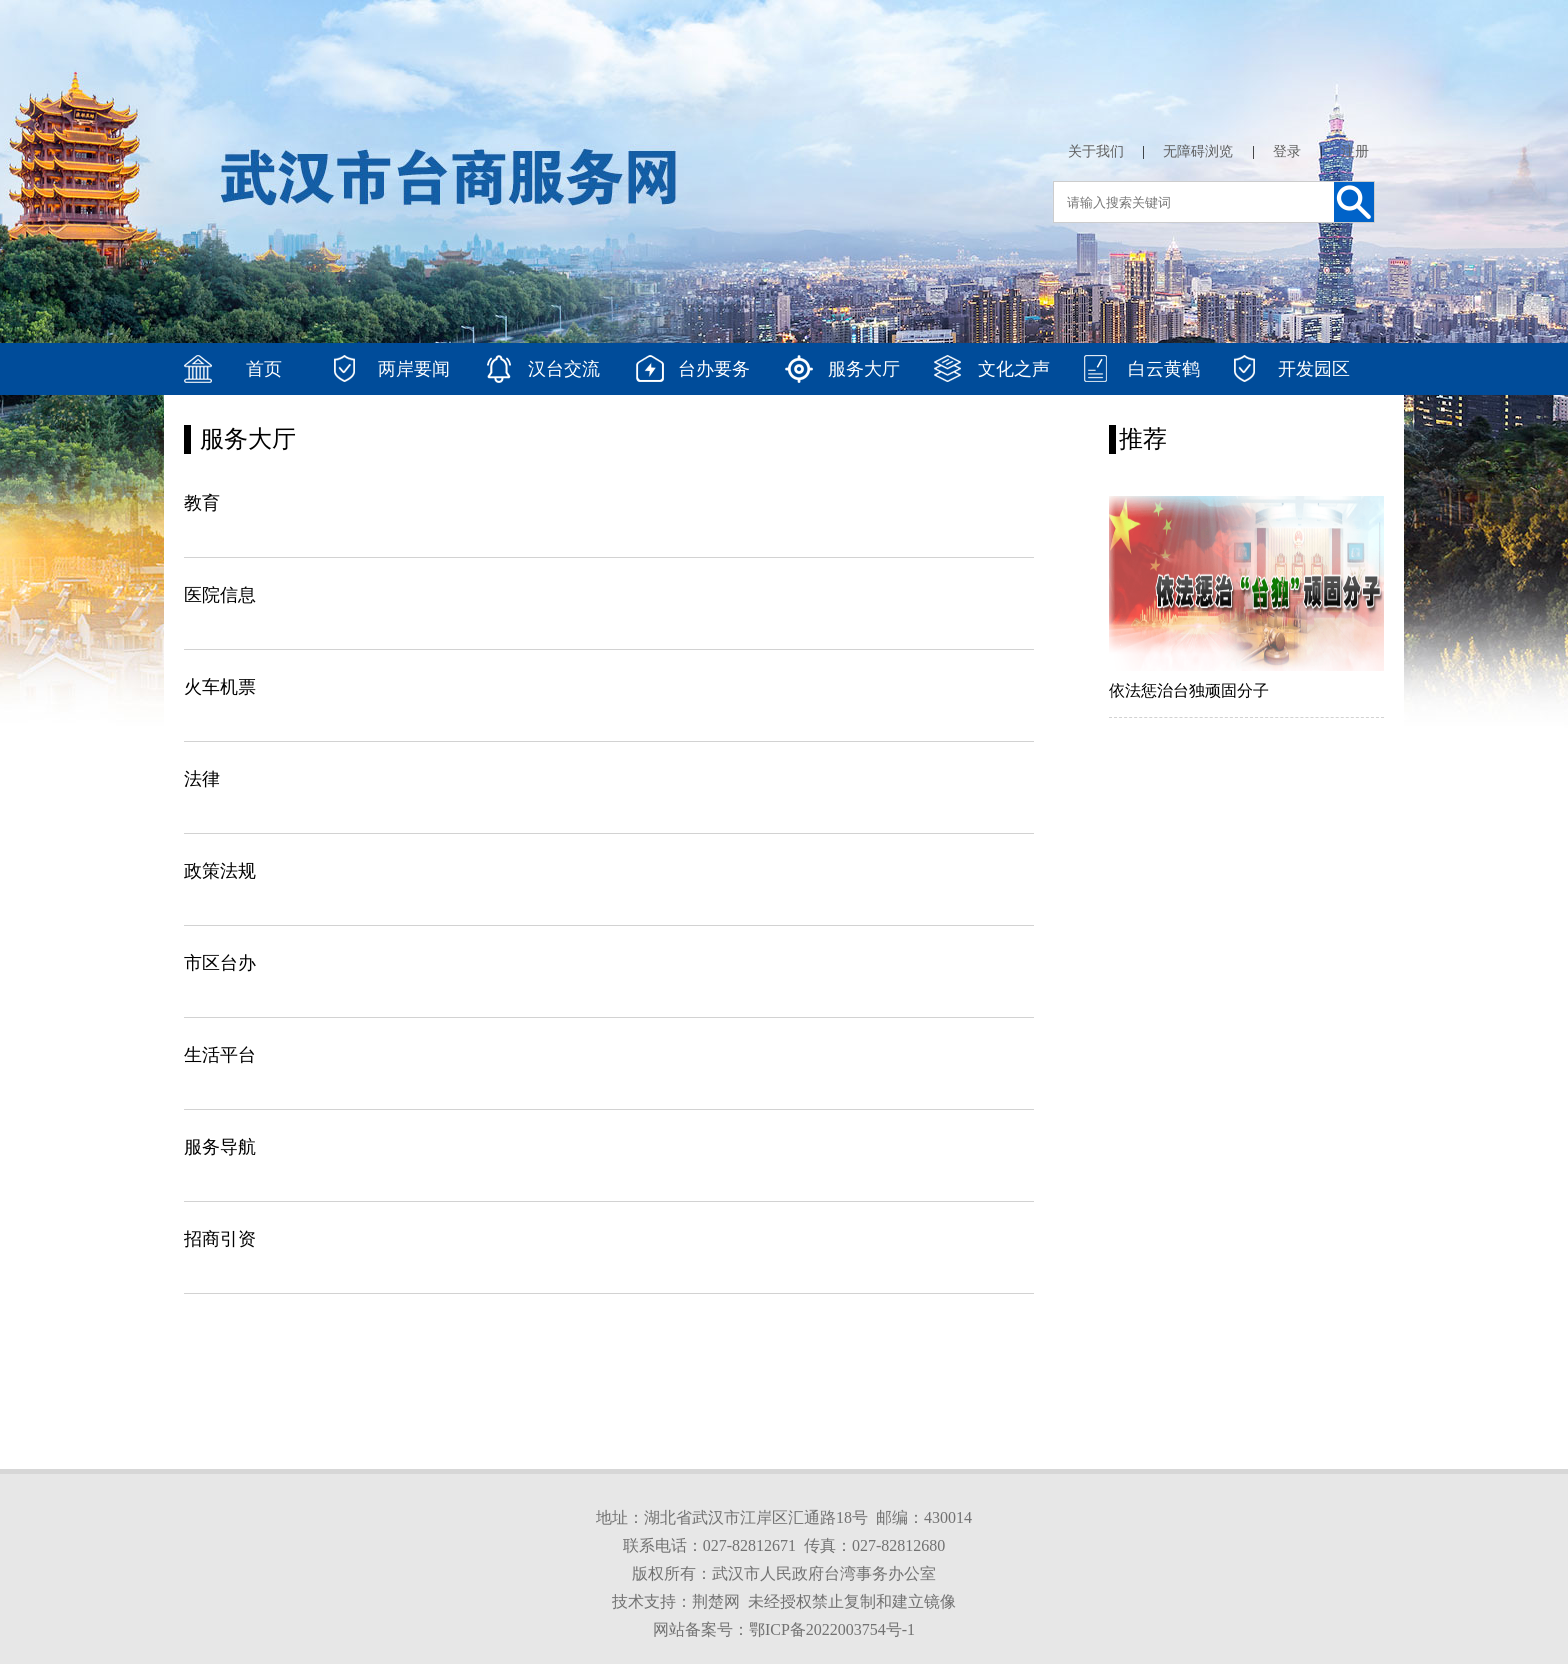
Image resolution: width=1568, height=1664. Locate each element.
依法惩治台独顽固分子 (1189, 690)
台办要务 (714, 369)
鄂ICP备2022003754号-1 (832, 1629)
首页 (264, 369)
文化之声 (1014, 369)
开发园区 (1314, 369)
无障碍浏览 (1198, 151)
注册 (1355, 151)
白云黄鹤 (1164, 369)
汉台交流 (564, 369)
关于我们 (1096, 151)
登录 (1287, 151)
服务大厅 (864, 369)
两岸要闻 (414, 369)
